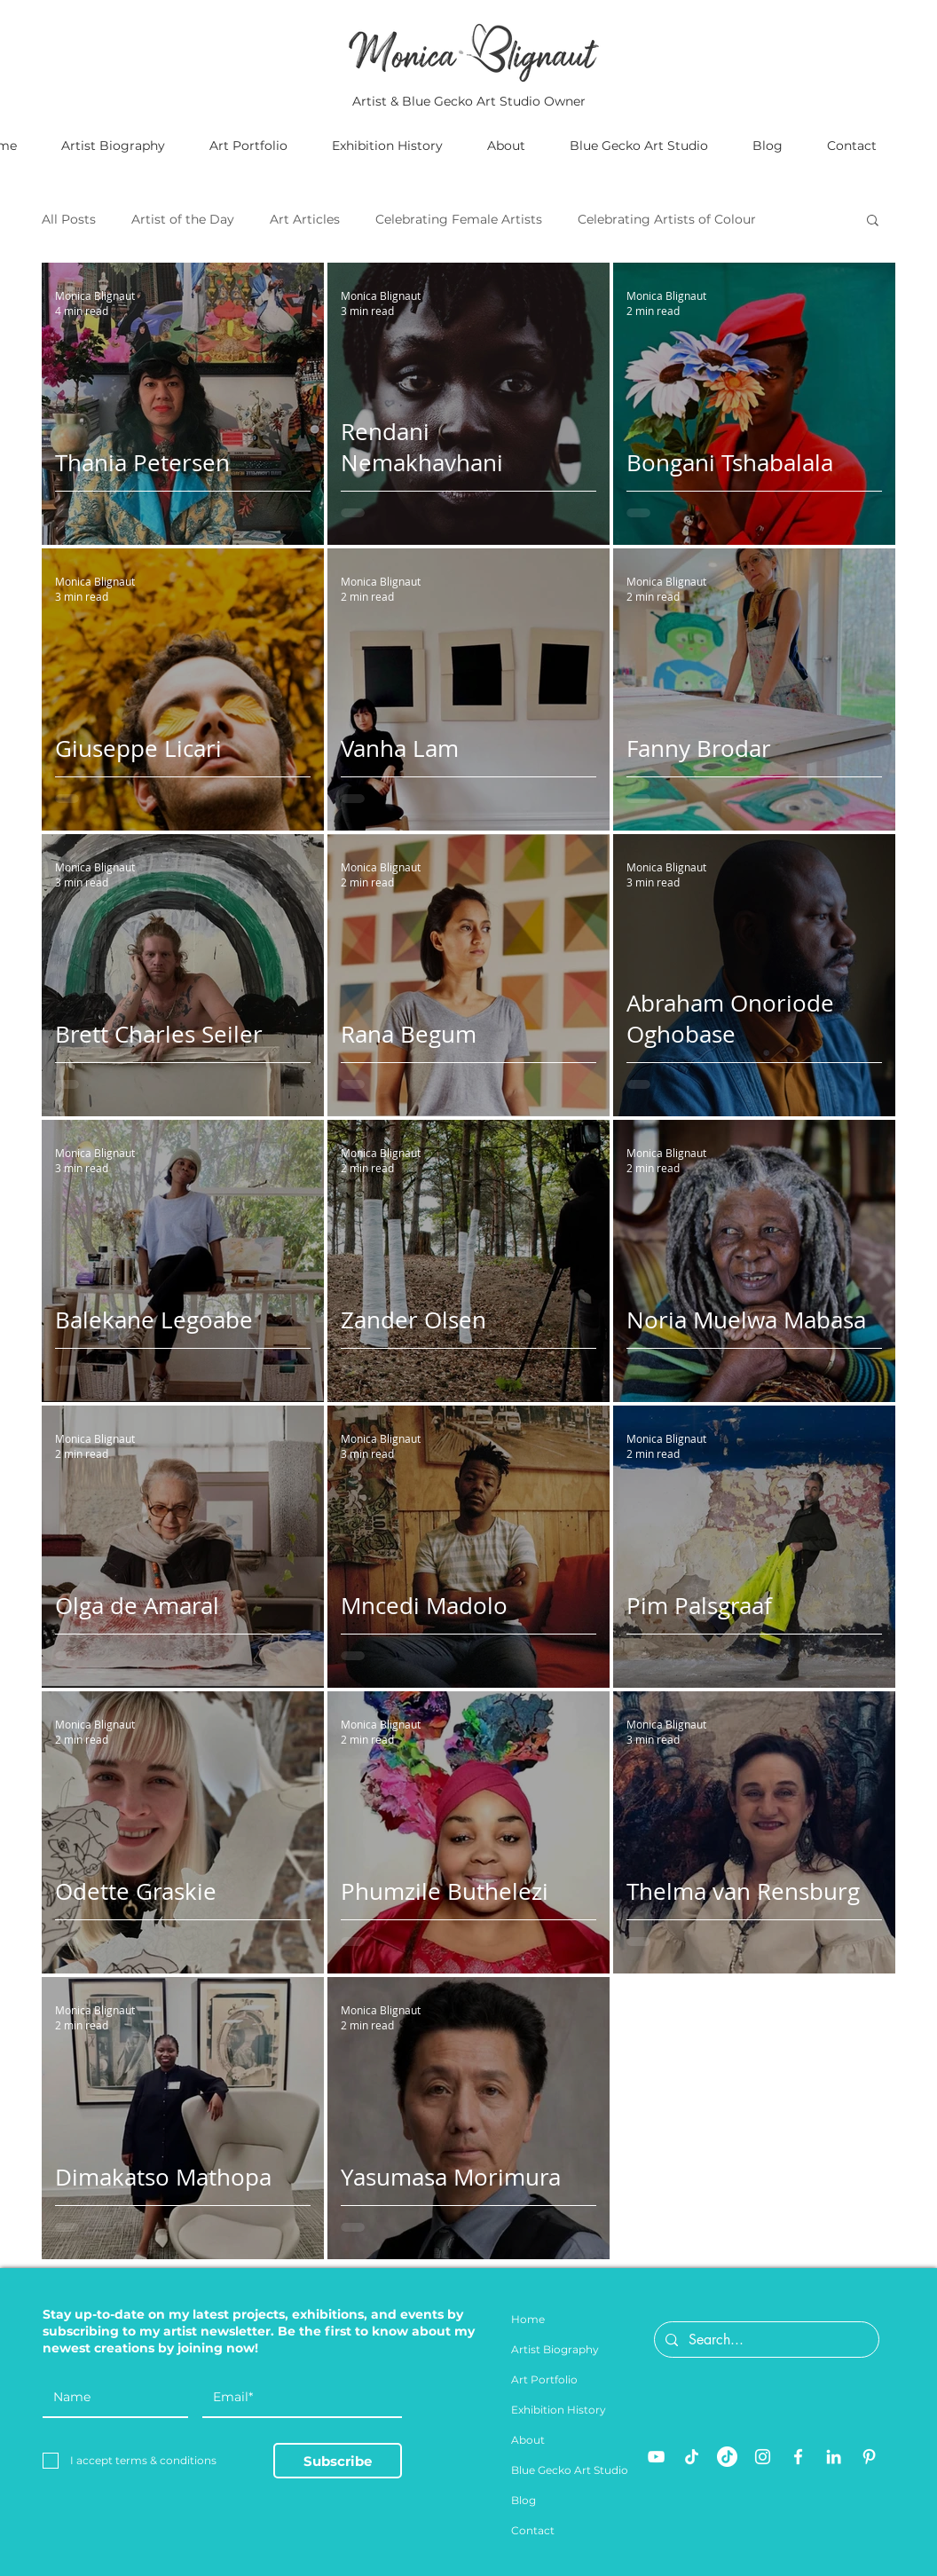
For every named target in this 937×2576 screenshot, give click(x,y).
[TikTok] (691, 2456)
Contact (533, 2530)
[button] (872, 221)
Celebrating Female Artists (458, 219)
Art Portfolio (544, 2379)
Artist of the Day (182, 219)
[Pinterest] (869, 2456)
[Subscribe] (337, 2460)
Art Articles (305, 219)
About (528, 2439)
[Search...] (765, 2339)
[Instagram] (762, 2456)
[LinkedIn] (833, 2456)
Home (528, 2319)
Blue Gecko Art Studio (569, 2470)
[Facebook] (798, 2456)
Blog (523, 2500)
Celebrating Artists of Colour (667, 219)
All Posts (69, 219)
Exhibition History (558, 2409)
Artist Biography (555, 2349)
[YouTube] (656, 2456)
